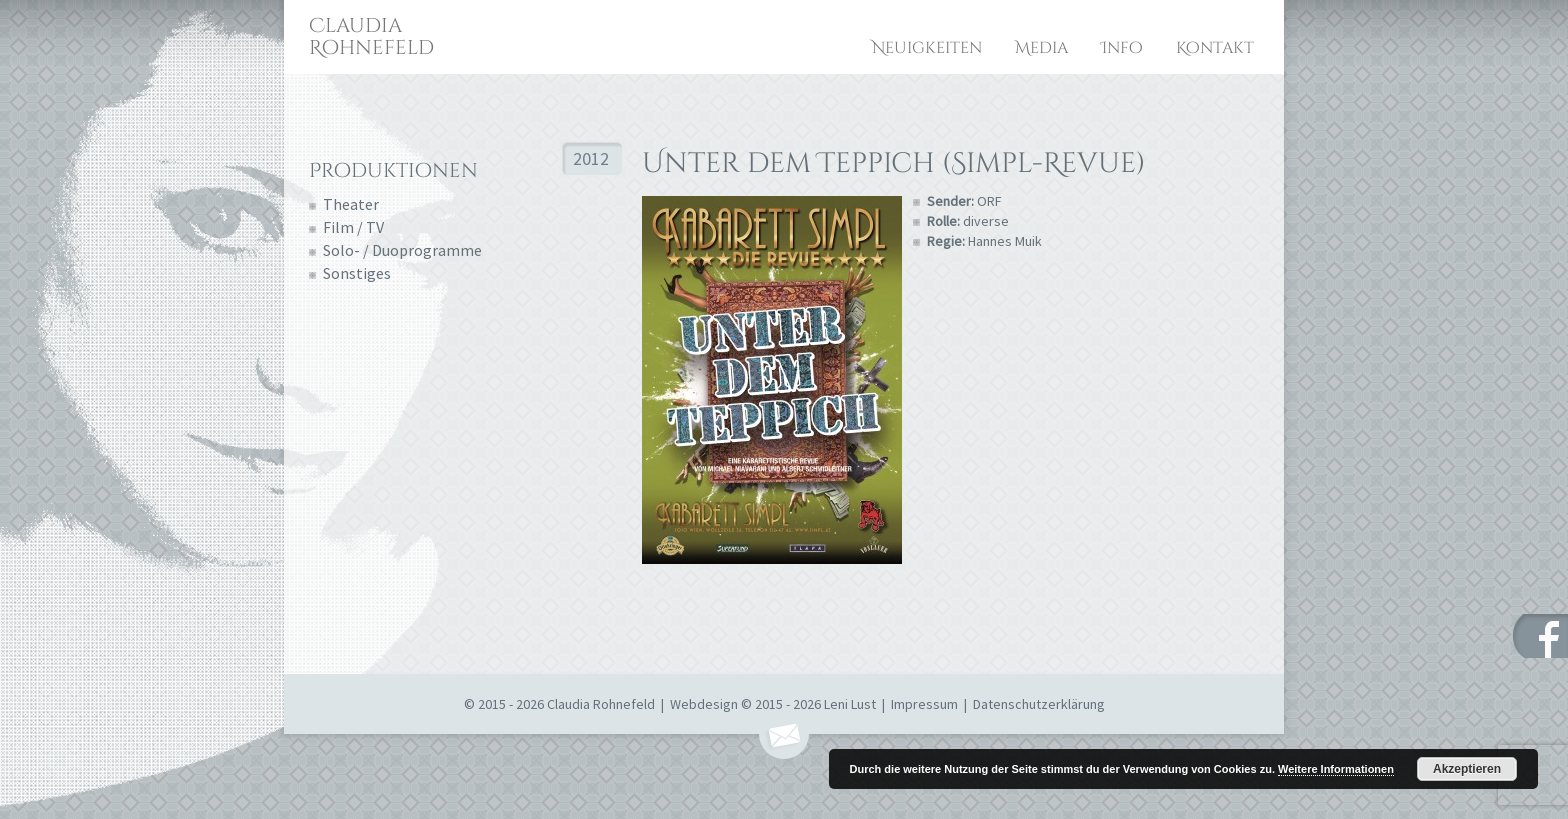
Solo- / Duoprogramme (402, 250)
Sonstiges (357, 273)
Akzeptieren (1467, 769)
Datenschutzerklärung (1039, 704)
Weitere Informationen (1336, 769)
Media (1041, 48)
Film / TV (353, 227)
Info (1122, 48)
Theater (351, 204)
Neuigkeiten (927, 48)
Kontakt (1215, 48)
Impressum (924, 704)
